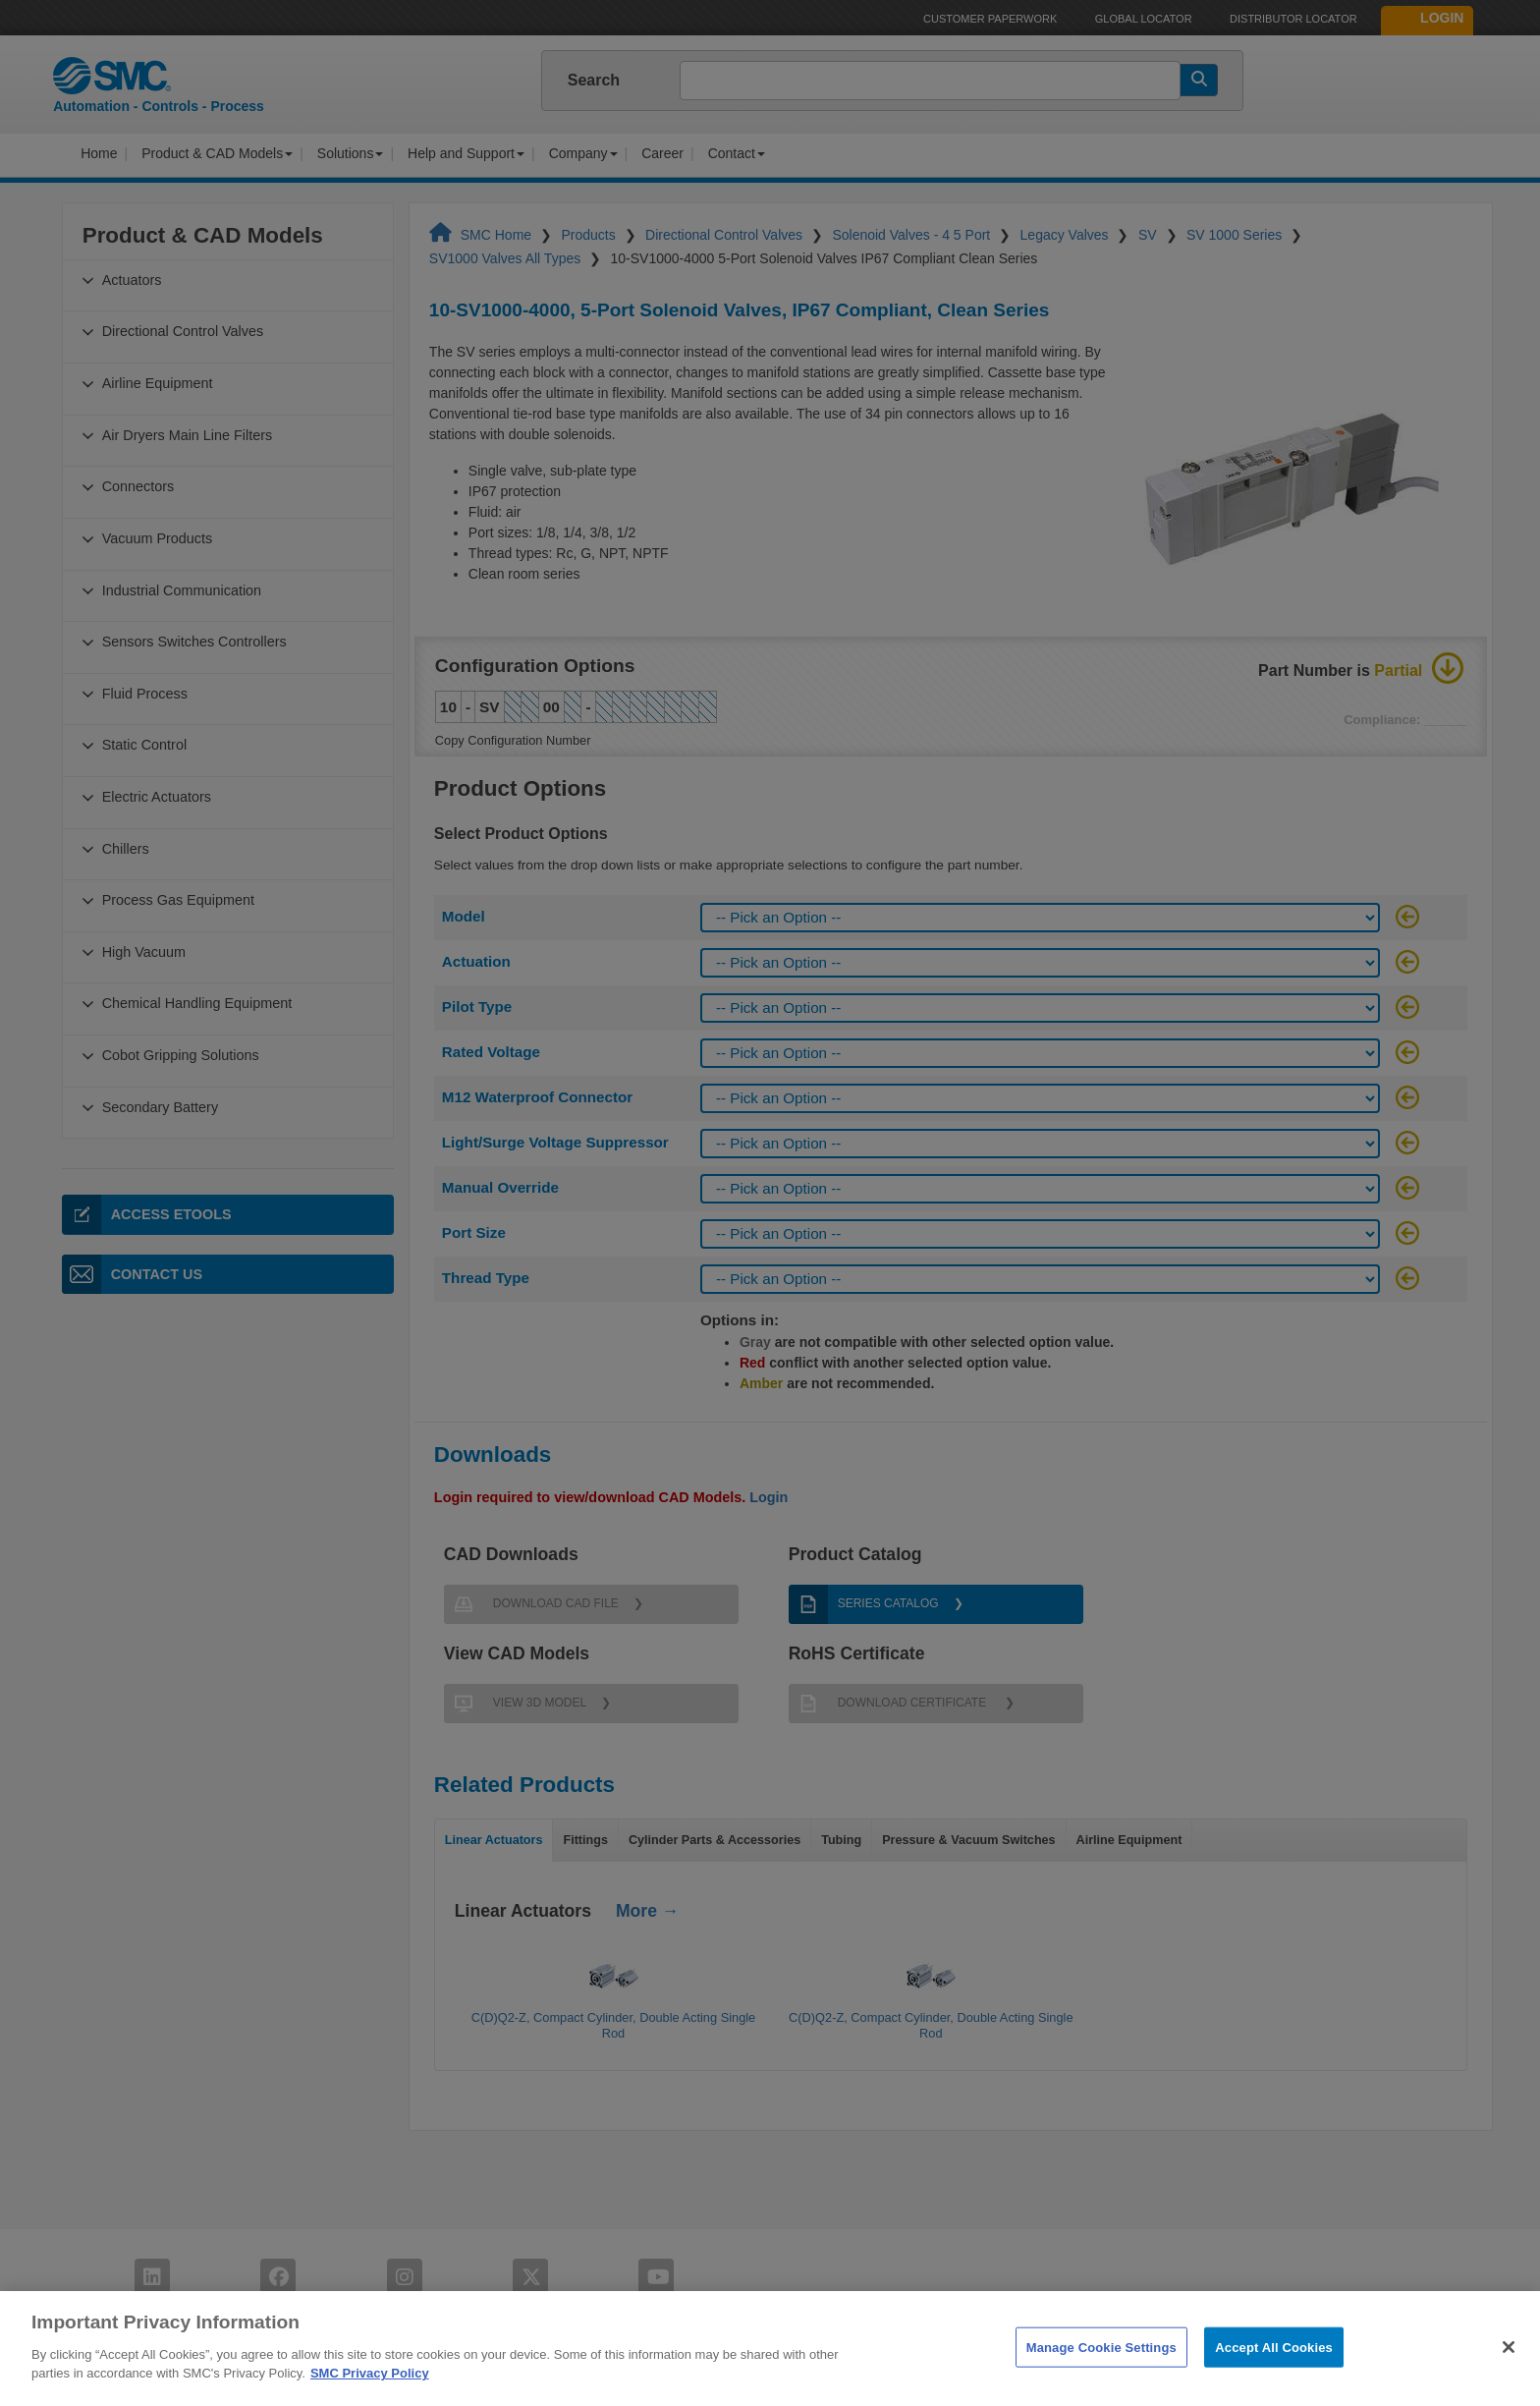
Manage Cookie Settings (1101, 2377)
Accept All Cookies (1274, 2377)
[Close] (1508, 2377)
